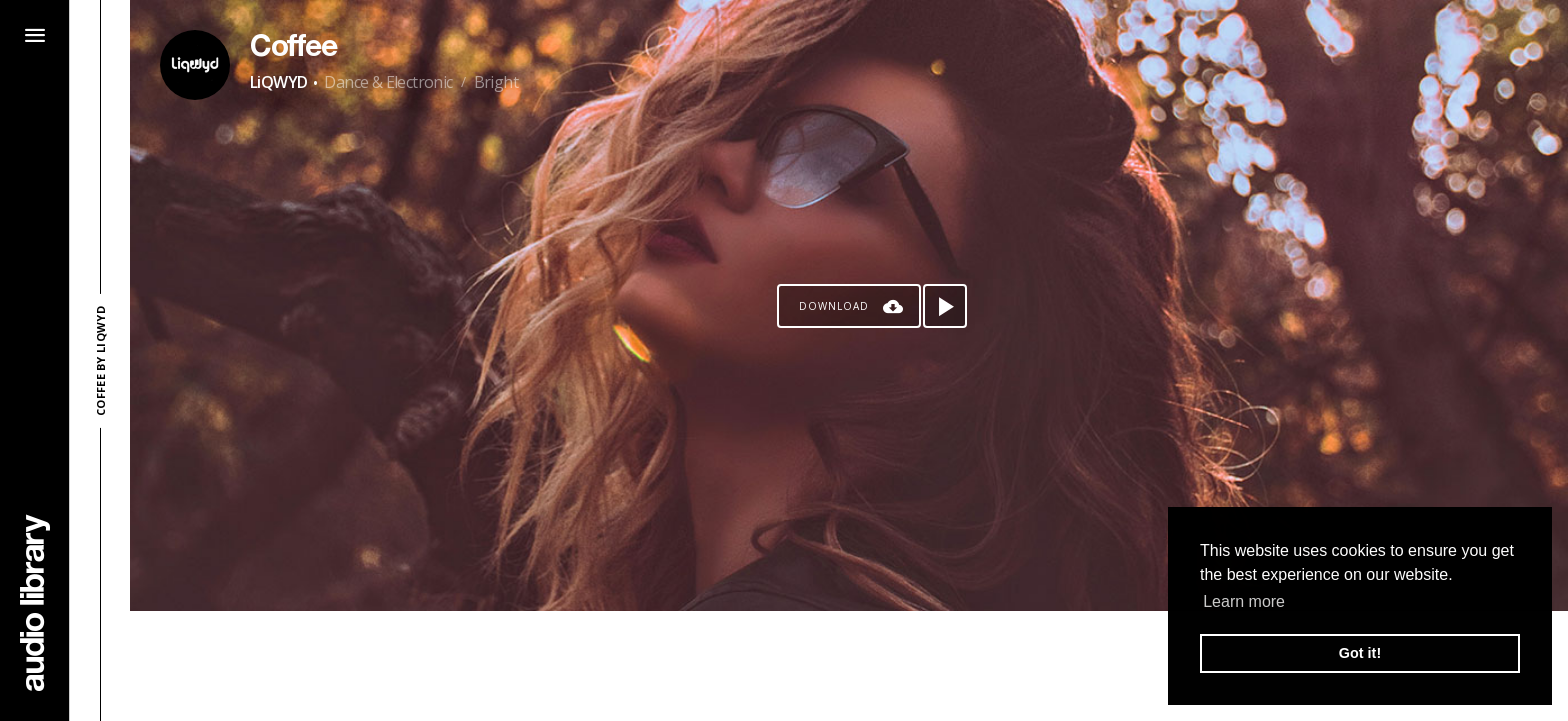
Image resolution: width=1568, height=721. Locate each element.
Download (834, 306)
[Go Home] (35, 602)
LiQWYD (278, 82)
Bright (496, 82)
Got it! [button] (1360, 653)
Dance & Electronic (388, 82)
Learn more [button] (1244, 601)
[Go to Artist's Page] (195, 65)
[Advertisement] (849, 666)
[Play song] (945, 306)
